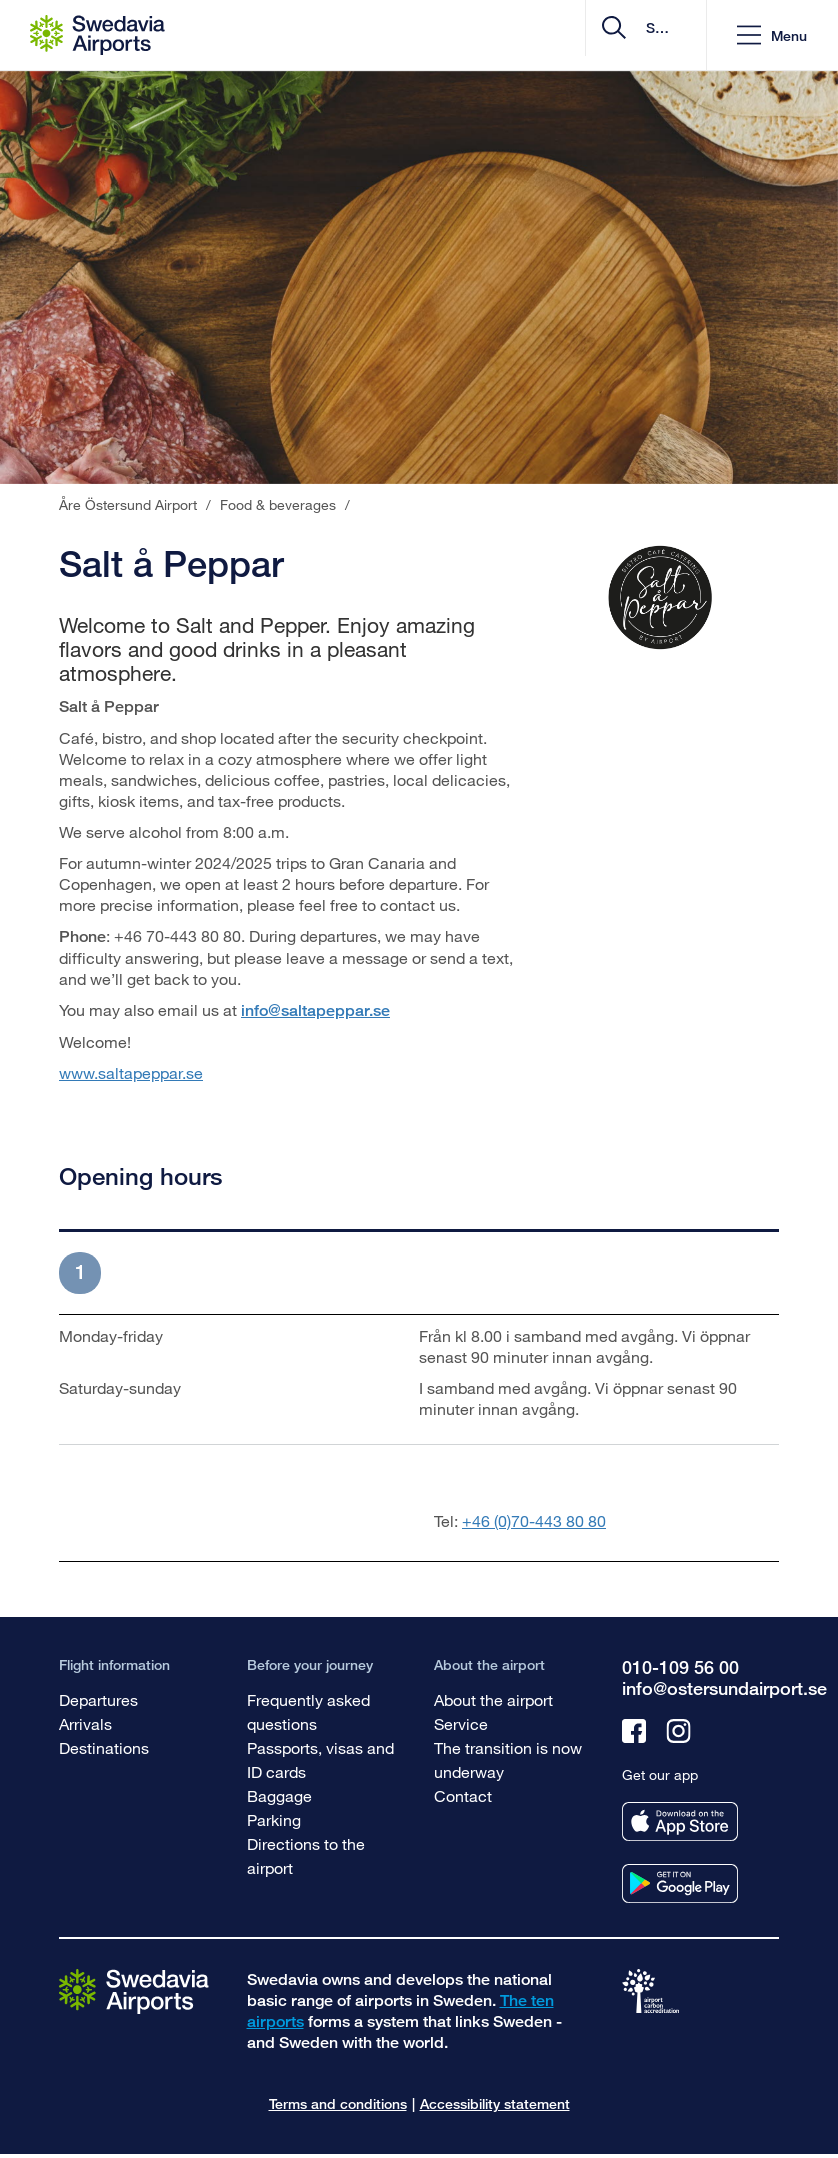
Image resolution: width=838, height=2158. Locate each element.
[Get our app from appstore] (680, 1821)
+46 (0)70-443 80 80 (534, 1520)
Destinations (104, 1747)
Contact (463, 1795)
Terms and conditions (338, 2103)
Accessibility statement (495, 2103)
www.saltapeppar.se (131, 1072)
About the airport (493, 1699)
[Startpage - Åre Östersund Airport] (97, 35)
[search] (571, 35)
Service (461, 1723)
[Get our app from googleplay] (680, 1883)
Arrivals (85, 1723)
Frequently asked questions (308, 1711)
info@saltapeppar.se (315, 1010)
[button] (772, 35)
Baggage (279, 1795)
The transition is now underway (508, 1759)
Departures (98, 1699)
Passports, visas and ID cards (320, 1759)
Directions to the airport (306, 1855)
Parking (274, 1819)
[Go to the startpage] (134, 1990)
